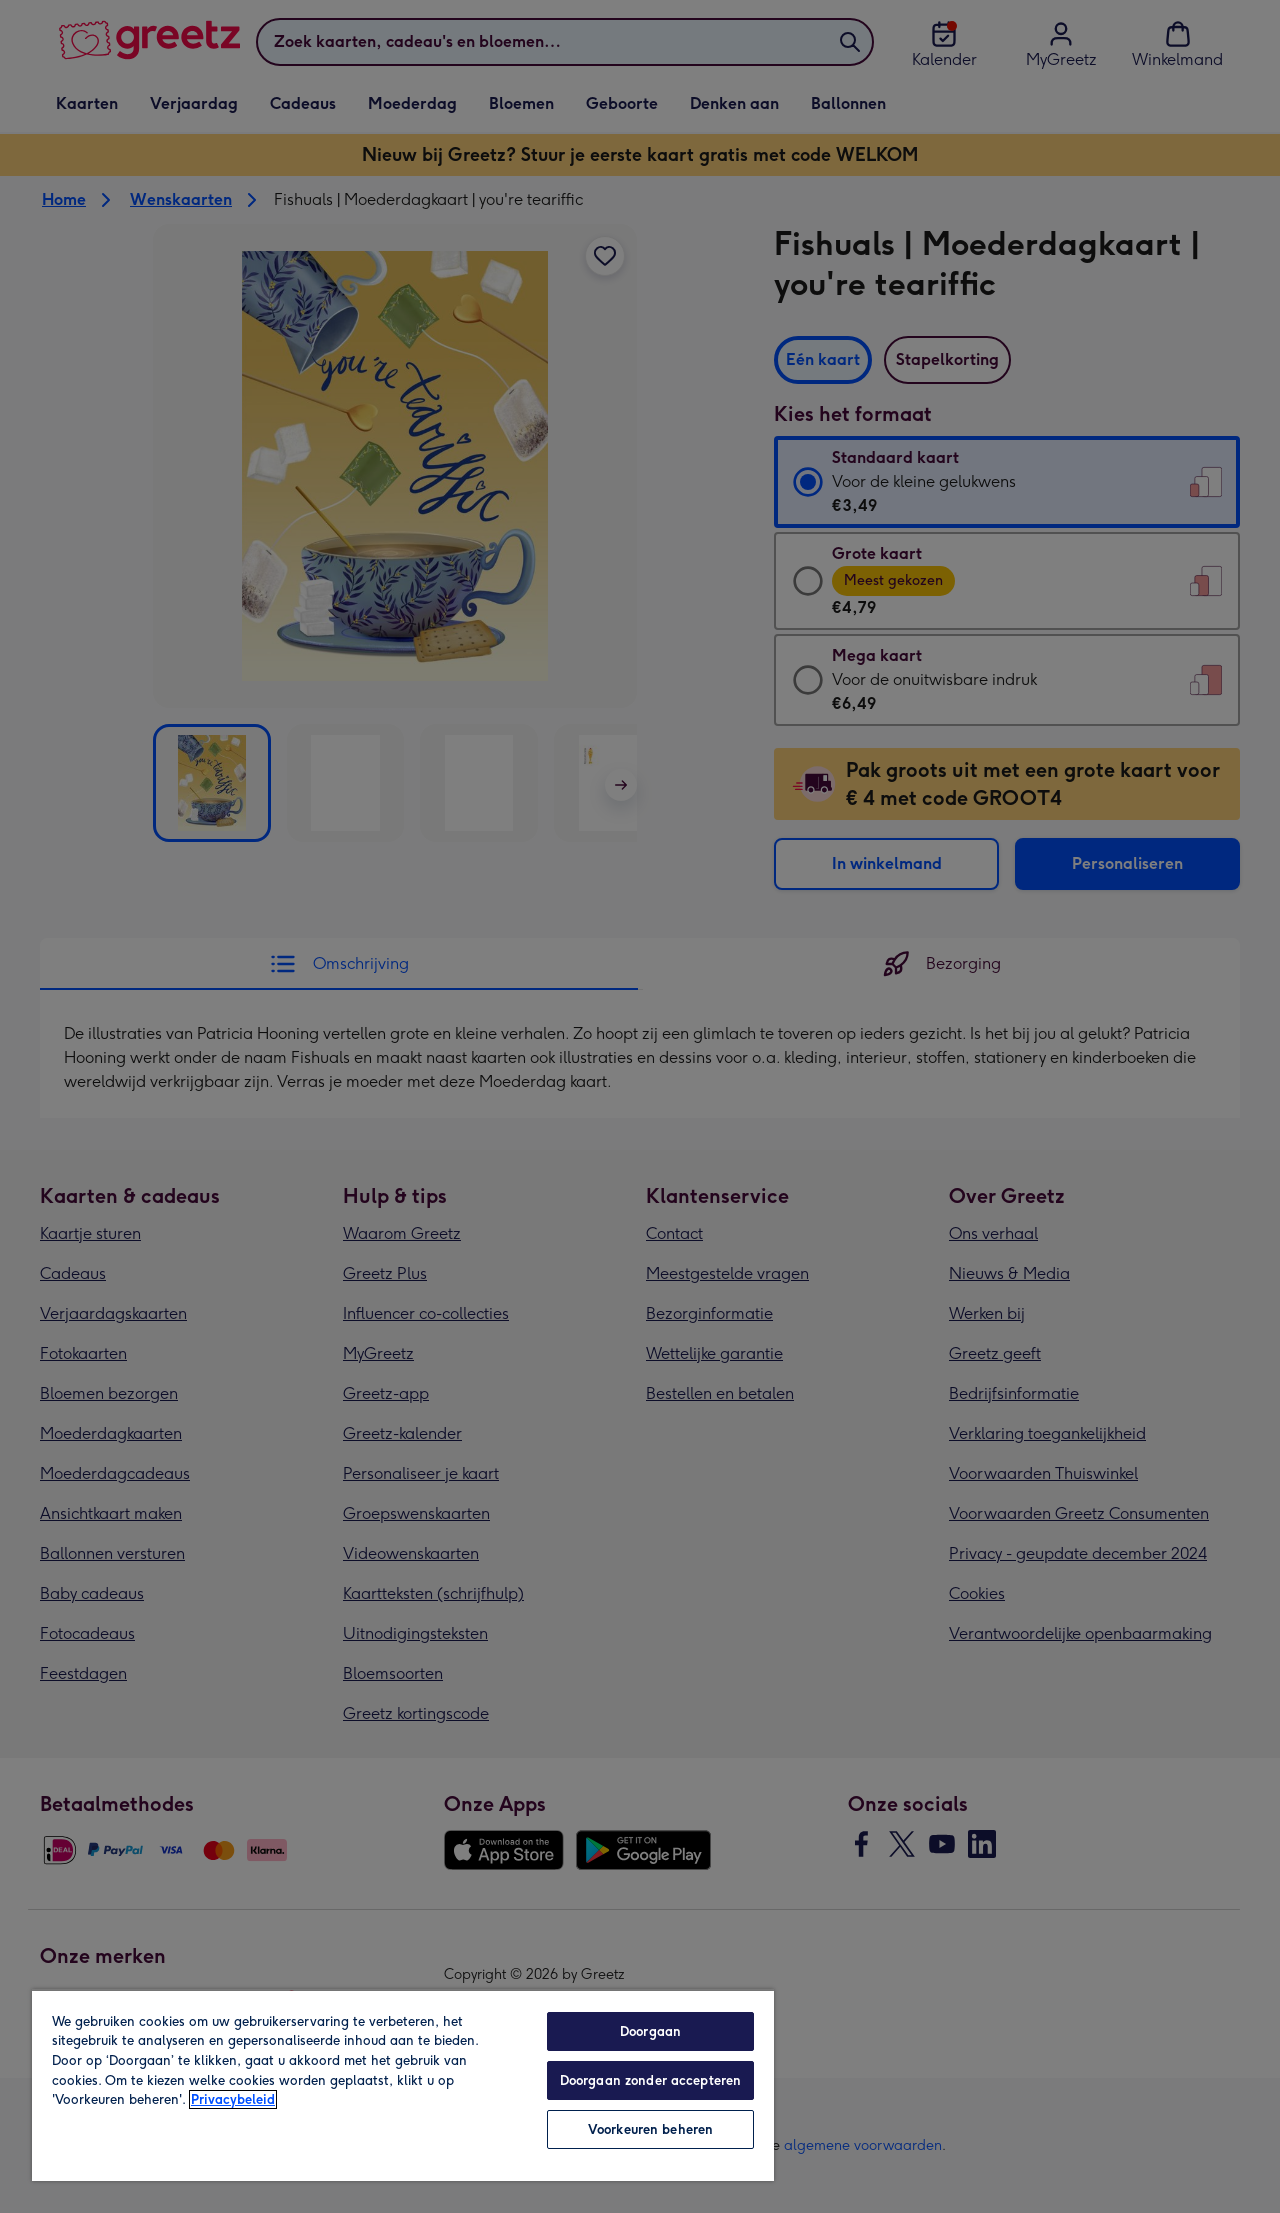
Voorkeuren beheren (650, 2129)
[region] (403, 2085)
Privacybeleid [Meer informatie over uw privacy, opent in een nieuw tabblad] (233, 2099)
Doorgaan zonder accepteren (650, 2080)
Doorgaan (650, 2031)
